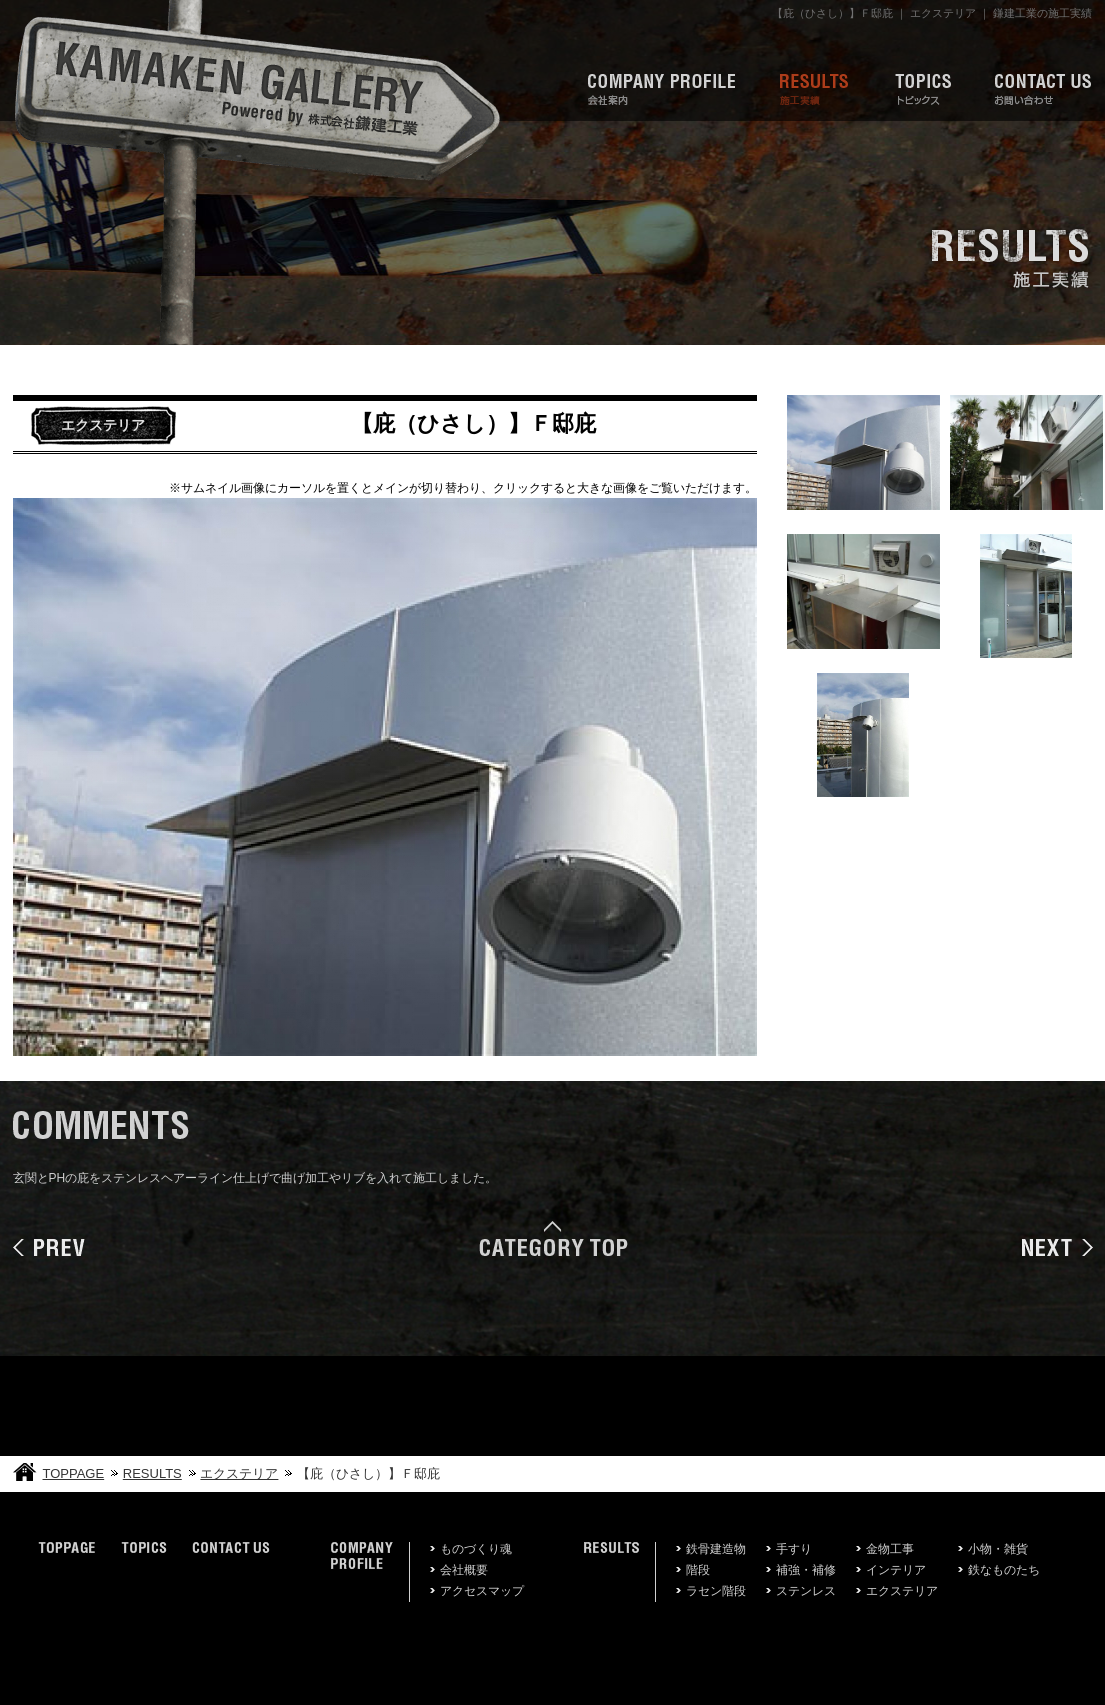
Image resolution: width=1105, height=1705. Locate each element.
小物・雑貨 (998, 1549)
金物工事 (890, 1549)
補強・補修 (806, 1570)
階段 (698, 1570)
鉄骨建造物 (716, 1549)
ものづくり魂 (476, 1549)
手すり (794, 1549)
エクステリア (239, 1473)
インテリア (896, 1570)
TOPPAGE (74, 1473)
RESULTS (152, 1473)
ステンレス (806, 1591)
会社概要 (464, 1570)
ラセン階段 (716, 1591)
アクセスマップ (482, 1591)
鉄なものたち (1004, 1570)
